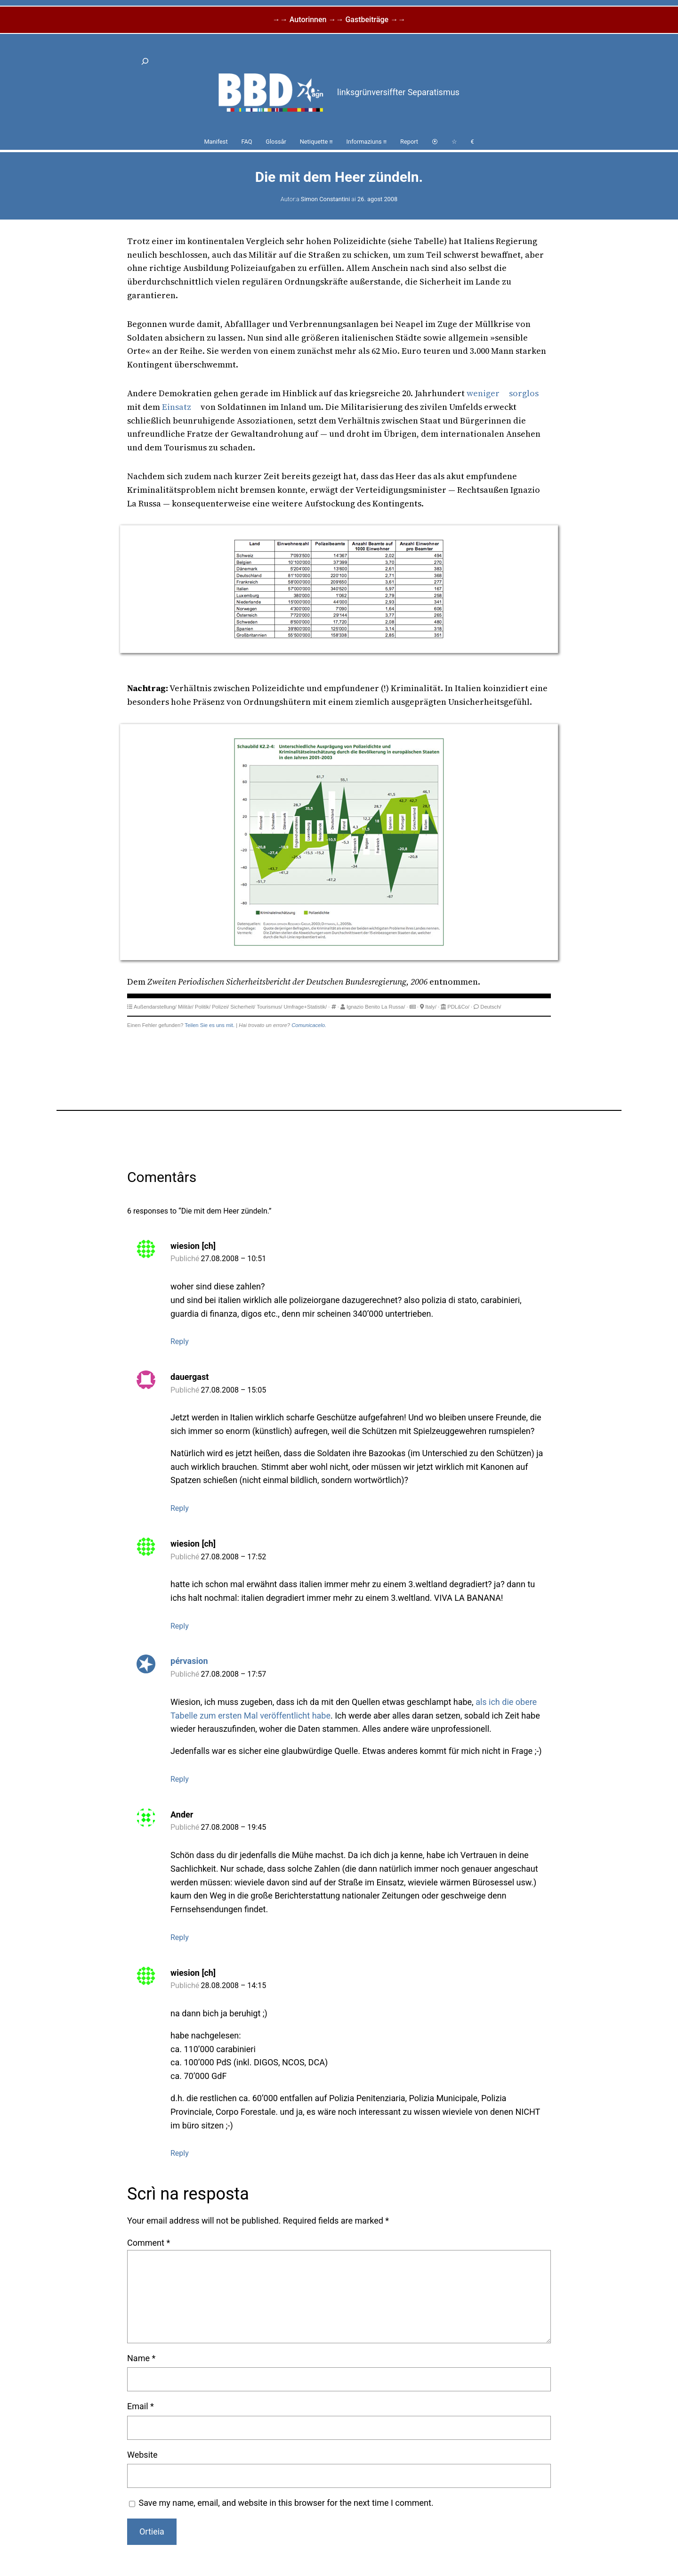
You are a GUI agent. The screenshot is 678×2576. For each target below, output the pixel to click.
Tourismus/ (269, 1007)
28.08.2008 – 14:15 (233, 1985)
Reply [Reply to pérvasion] (179, 1779)
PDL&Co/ (458, 1007)
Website (142, 2455)
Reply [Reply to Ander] (179, 1937)
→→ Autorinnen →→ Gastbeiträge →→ (339, 19)
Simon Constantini (325, 199)
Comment (148, 2243)
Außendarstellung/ (155, 1007)
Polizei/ (220, 1007)
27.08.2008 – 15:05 (233, 1390)
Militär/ (186, 1007)
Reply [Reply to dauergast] (179, 1508)
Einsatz (176, 407)
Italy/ (430, 1007)
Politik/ (202, 1007)
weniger (483, 393)
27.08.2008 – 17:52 (233, 1556)
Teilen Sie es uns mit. (209, 1025)
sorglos (524, 393)
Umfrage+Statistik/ (305, 1007)
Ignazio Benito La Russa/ (376, 1007)
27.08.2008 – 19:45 (233, 1827)
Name (141, 2358)
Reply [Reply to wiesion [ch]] (179, 1341)
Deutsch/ (490, 1007)
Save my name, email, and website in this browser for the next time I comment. (286, 2503)
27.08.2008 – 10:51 (233, 1258)
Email (140, 2406)
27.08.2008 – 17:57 (233, 1674)
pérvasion (189, 1661)
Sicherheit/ (242, 1007)
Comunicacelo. (308, 1025)
